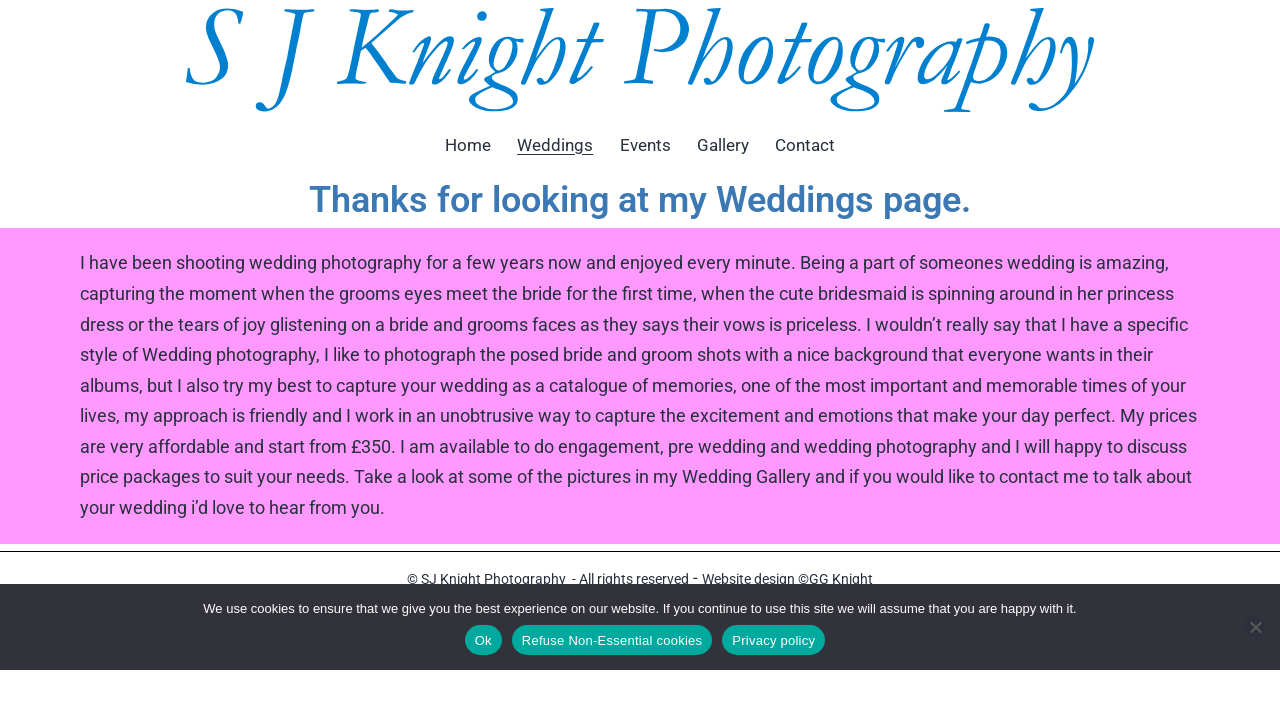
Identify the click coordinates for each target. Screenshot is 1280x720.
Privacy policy (773, 640)
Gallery (723, 145)
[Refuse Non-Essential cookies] (1255, 627)
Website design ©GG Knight (787, 579)
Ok (483, 640)
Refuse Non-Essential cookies (612, 640)
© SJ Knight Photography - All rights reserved (548, 579)
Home (468, 145)
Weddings (555, 145)
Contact (805, 145)
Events (645, 145)
